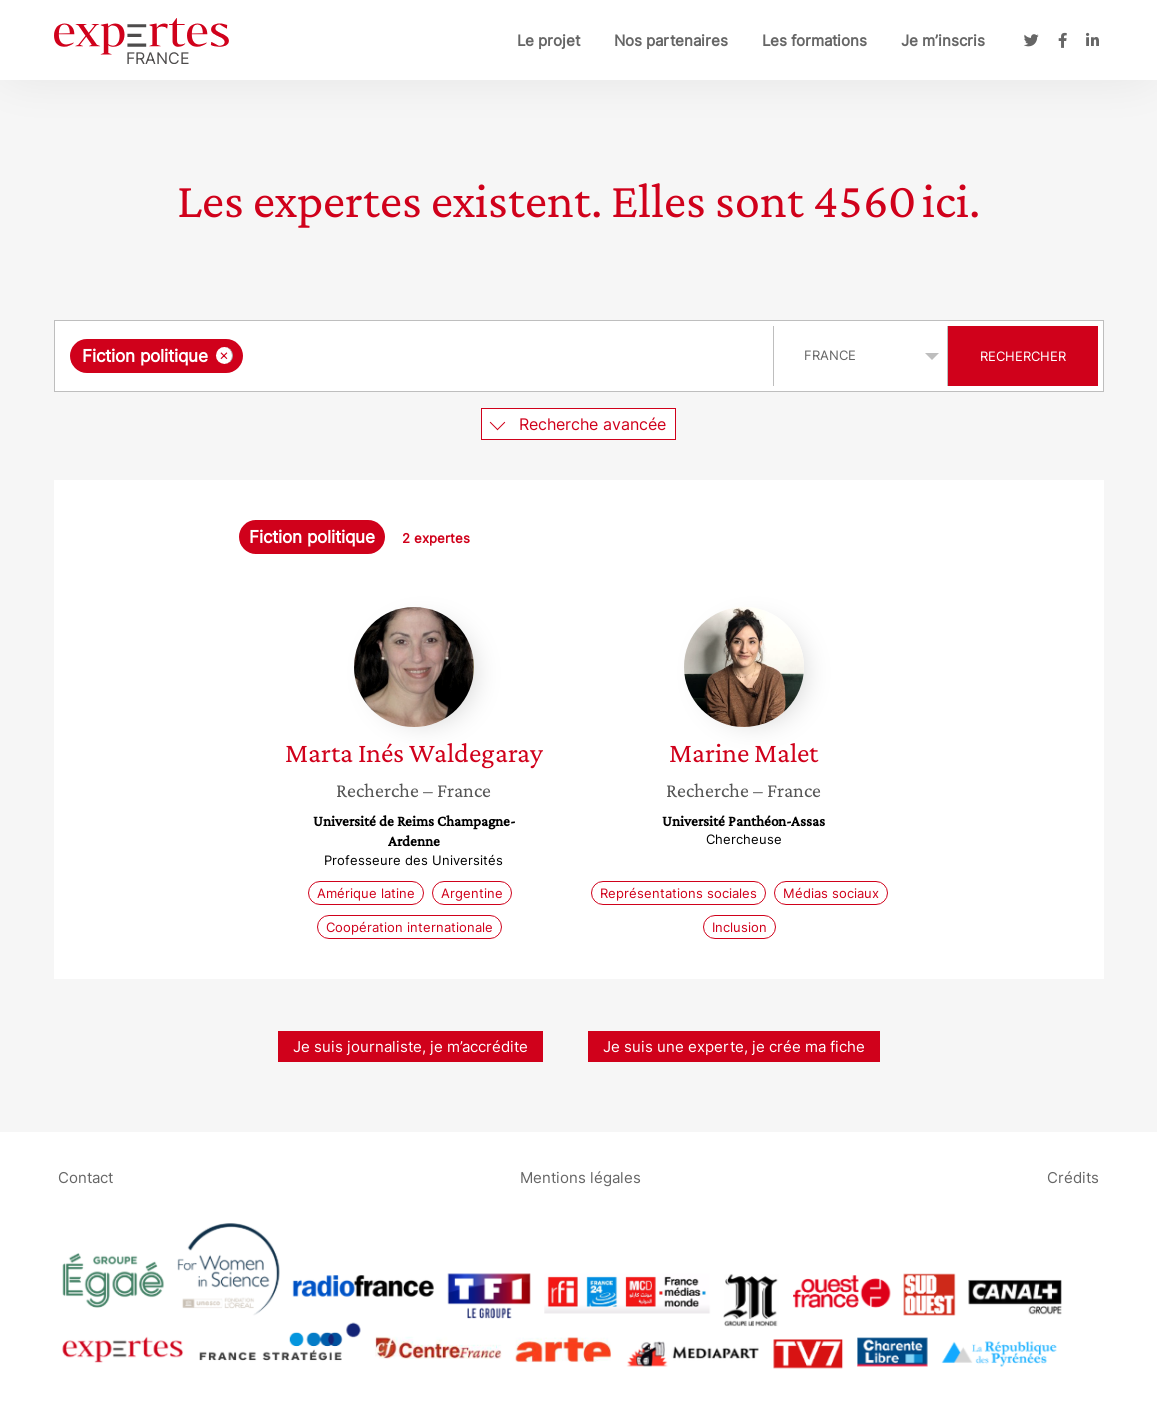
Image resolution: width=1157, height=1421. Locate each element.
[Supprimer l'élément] (224, 355)
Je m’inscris (943, 40)
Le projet (548, 40)
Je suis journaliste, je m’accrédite (410, 1046)
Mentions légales (580, 1176)
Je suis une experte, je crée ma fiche (734, 1046)
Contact (85, 1176)
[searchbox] (454, 356)
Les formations (814, 40)
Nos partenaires (671, 40)
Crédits (1073, 1176)
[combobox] (416, 356)
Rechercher (1023, 356)
